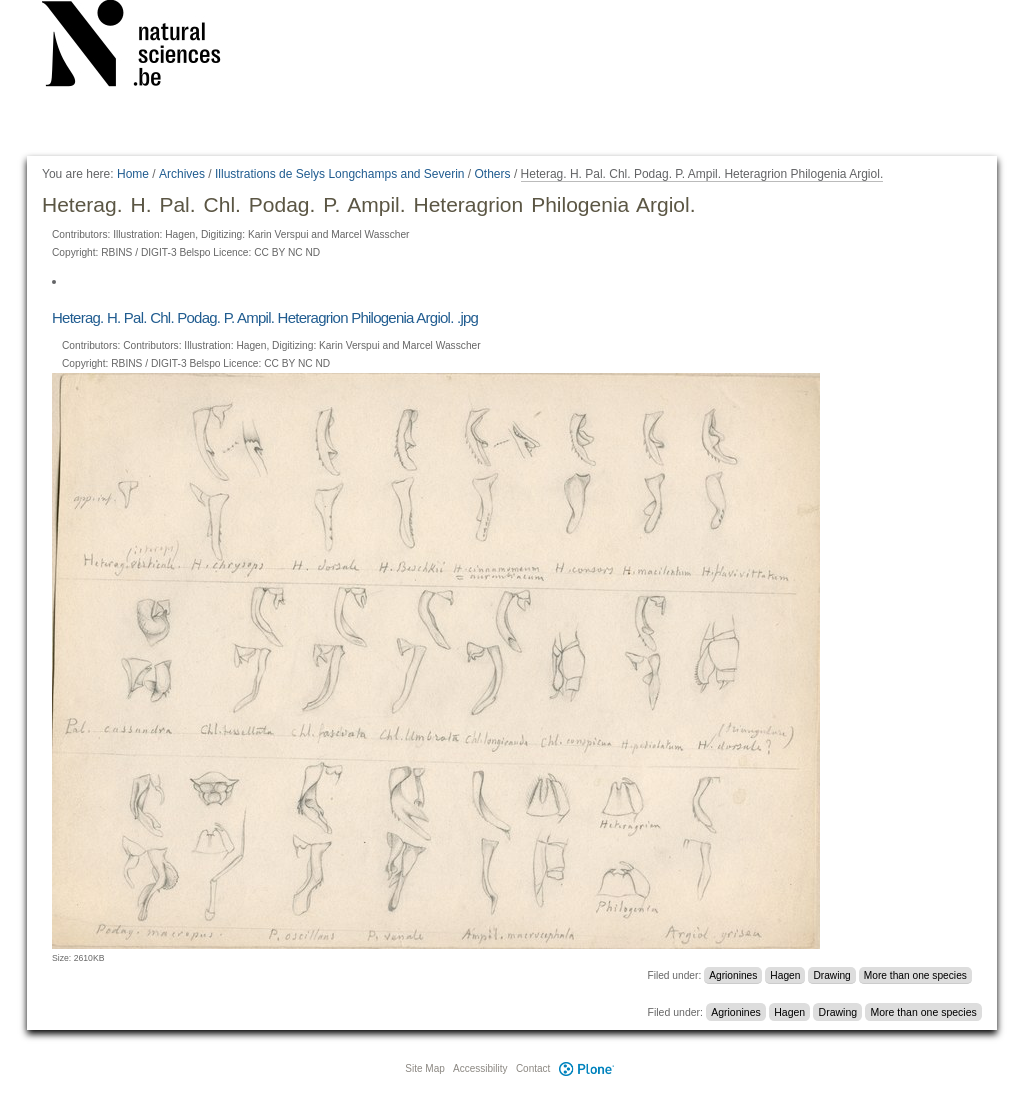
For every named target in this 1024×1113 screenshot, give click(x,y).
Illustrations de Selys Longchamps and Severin (339, 174)
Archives (182, 174)
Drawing (831, 975)
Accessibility (480, 1068)
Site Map (424, 1068)
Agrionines (733, 975)
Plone (586, 1068)
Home (133, 174)
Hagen (785, 975)
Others (493, 174)
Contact (533, 1068)
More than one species (915, 975)
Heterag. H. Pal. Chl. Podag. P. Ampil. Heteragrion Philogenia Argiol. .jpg (265, 317)
